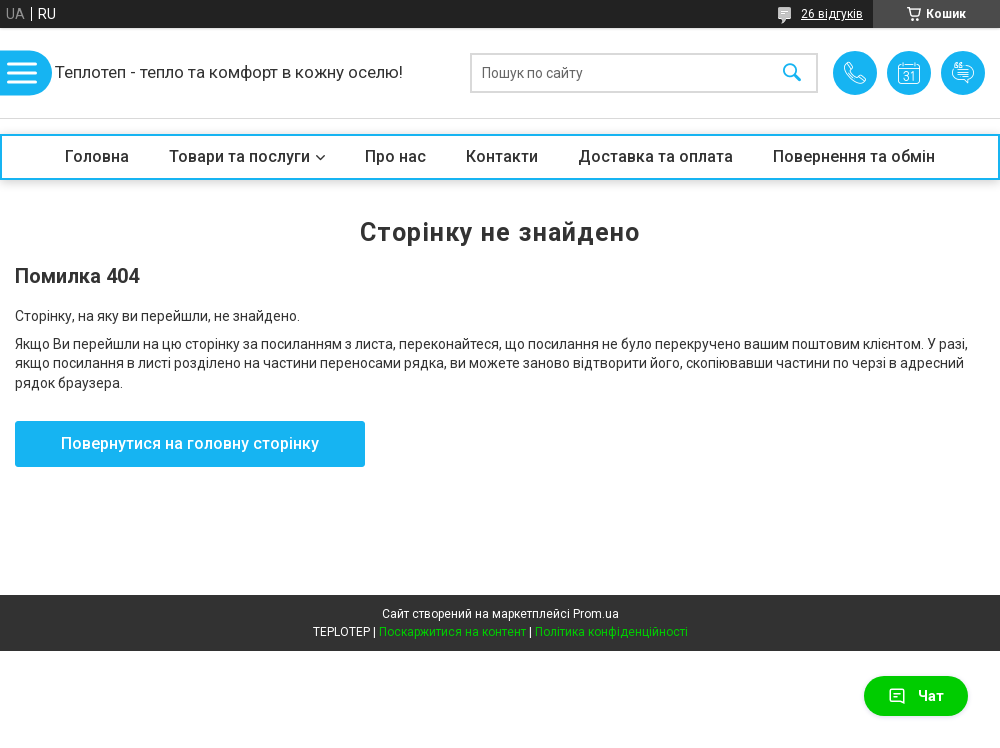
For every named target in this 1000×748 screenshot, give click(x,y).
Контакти (502, 156)
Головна (97, 156)
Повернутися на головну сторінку (190, 443)
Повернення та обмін (854, 156)
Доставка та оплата (655, 156)
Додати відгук (963, 73)
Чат (916, 696)
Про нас (395, 156)
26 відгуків (832, 14)
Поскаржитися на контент (452, 632)
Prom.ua (596, 614)
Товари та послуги (239, 156)
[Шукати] (792, 73)
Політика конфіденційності (611, 632)
